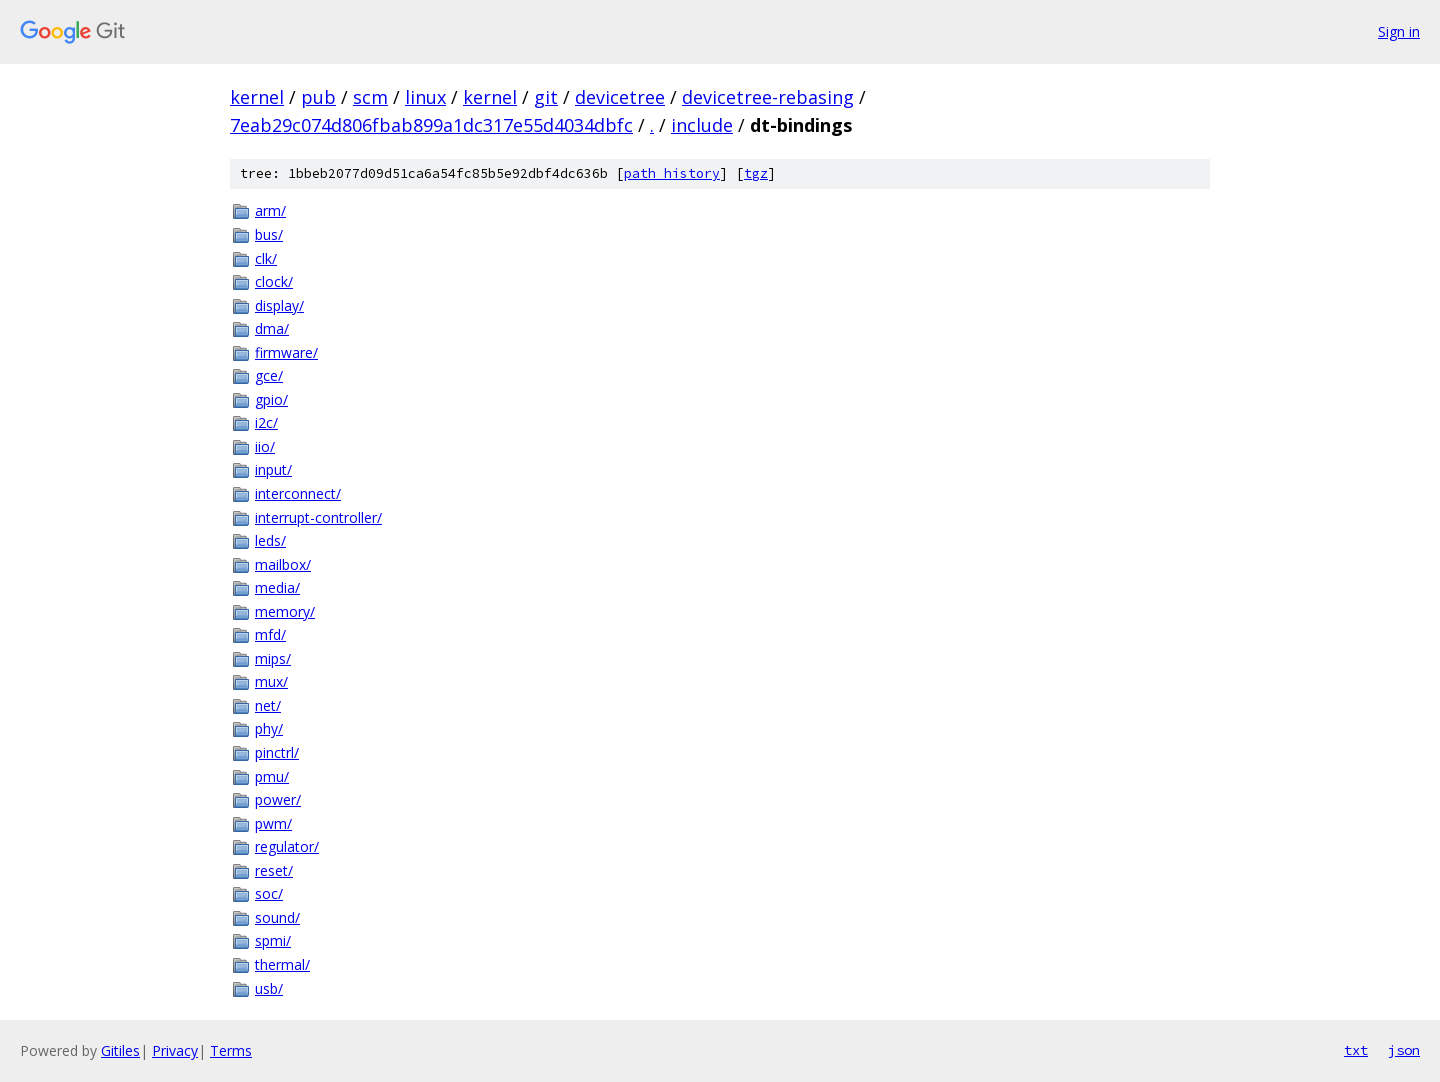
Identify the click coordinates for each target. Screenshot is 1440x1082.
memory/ (285, 611)
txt (1356, 1050)
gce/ (269, 375)
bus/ (269, 234)
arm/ (270, 210)
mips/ (273, 658)
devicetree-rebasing (768, 97)
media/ (277, 587)
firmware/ (286, 352)
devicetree (620, 97)
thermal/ (282, 964)
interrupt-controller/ (318, 517)
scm (370, 97)
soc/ (269, 893)
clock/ (274, 281)
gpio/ (271, 399)
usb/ (269, 988)
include (702, 125)
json (1404, 1050)
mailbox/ (283, 564)
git (546, 97)
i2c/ (266, 422)
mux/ (271, 681)
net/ (268, 705)
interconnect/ (298, 493)
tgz (756, 173)
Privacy (175, 1050)
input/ (273, 469)
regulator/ (287, 846)
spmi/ (273, 940)
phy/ (269, 728)
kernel (257, 97)
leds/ (270, 540)
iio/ (265, 446)
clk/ (266, 258)
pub (318, 97)
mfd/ (270, 634)
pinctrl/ (277, 752)
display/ (279, 305)
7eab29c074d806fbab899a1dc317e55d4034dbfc (431, 125)
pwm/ (273, 823)
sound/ (277, 917)
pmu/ (272, 776)
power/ (278, 799)
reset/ (274, 870)
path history (672, 173)
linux (425, 97)
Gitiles (120, 1050)
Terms (231, 1050)
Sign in (1399, 31)
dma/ (272, 328)
